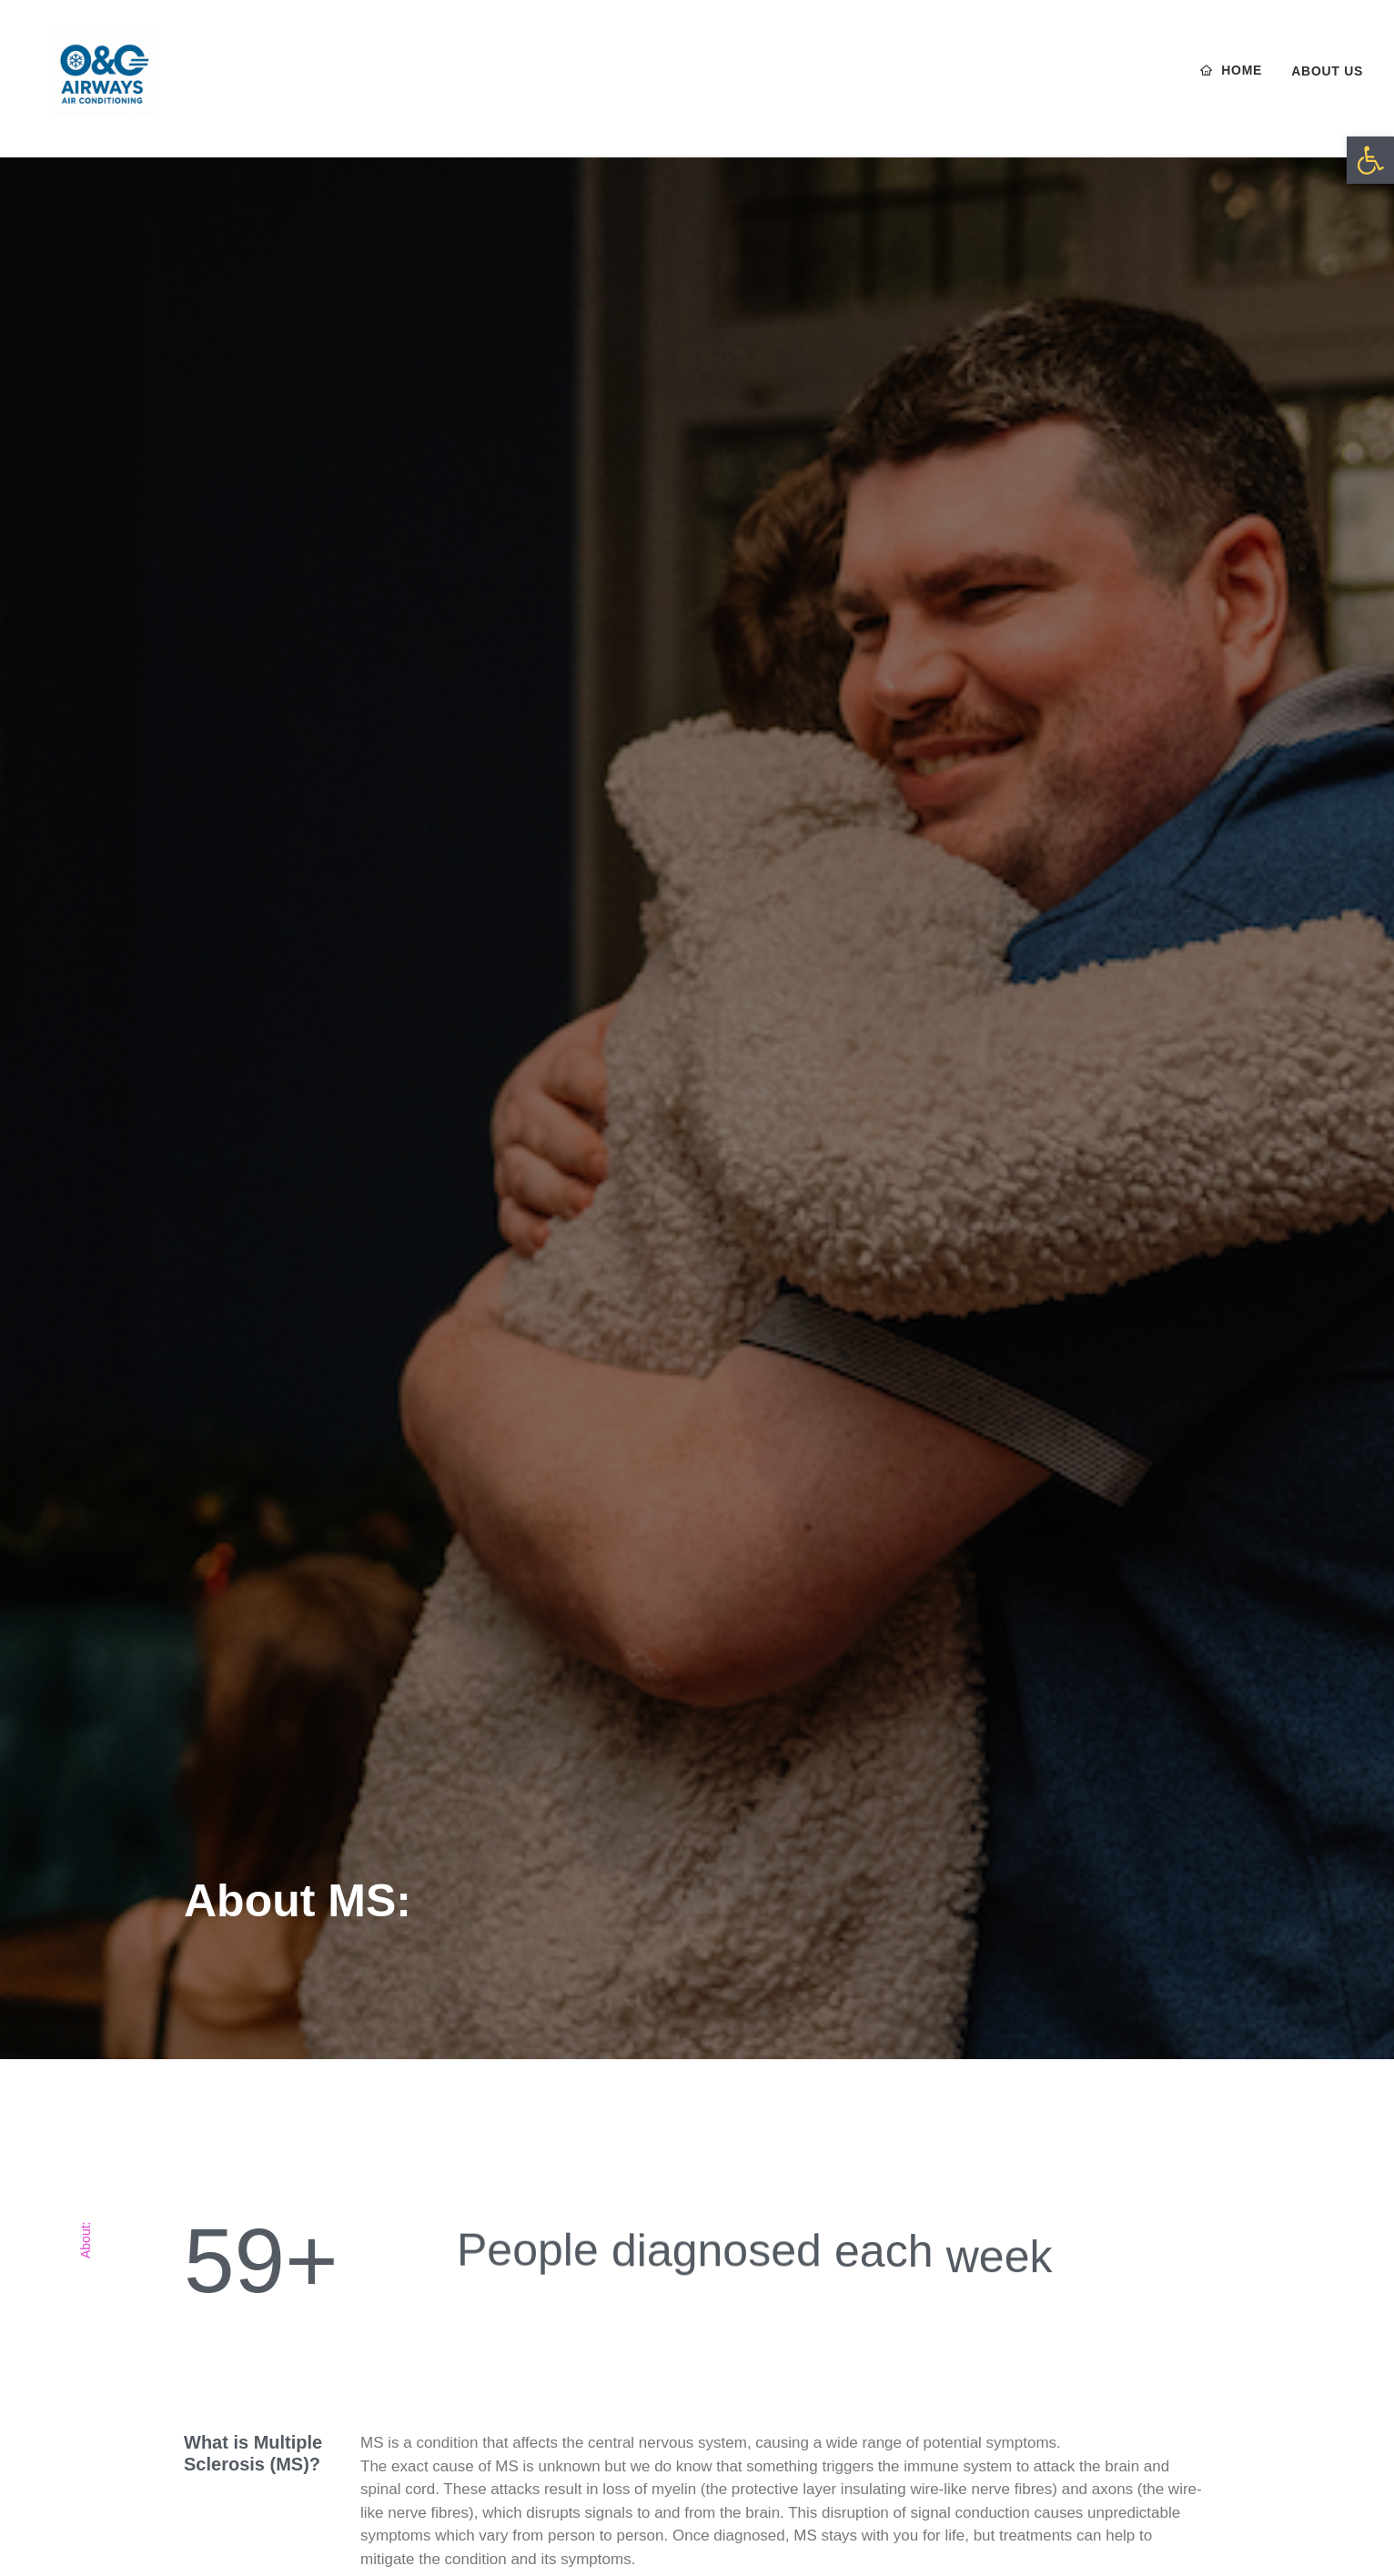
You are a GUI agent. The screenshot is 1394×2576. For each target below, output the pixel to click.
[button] (1370, 160)
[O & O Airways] (98, 79)
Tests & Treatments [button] (447, 2305)
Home (1241, 79)
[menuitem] (1238, 79)
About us (1327, 80)
